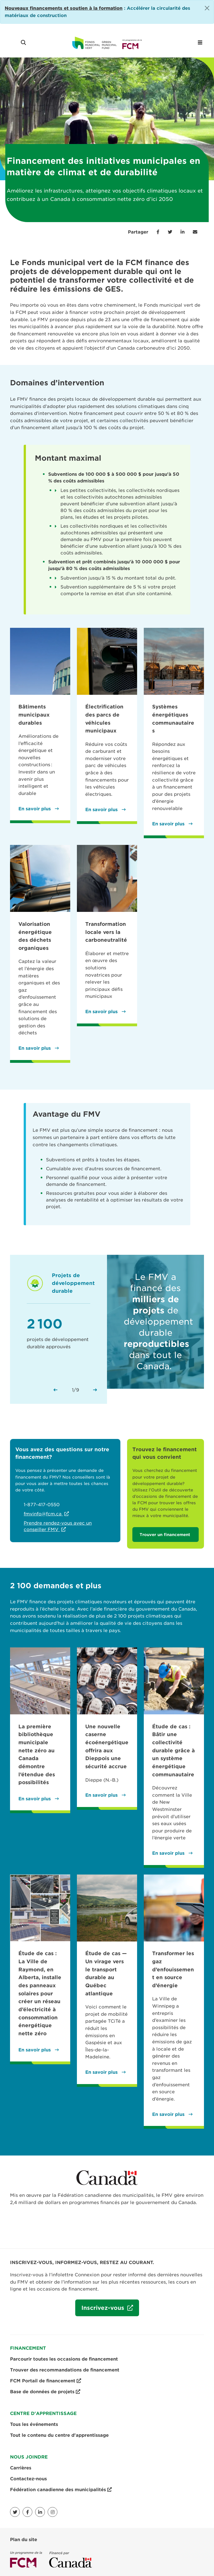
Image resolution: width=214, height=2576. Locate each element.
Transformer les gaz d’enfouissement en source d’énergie (173, 1969)
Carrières (20, 2468)
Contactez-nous (28, 2478)
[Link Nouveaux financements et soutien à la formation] (64, 8)
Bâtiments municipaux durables (34, 714)
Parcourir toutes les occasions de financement (64, 2359)
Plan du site (23, 2539)
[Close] (207, 8)
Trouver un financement (165, 1534)
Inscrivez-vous (100, 2310)
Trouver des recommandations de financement (64, 2370)
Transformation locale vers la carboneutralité (106, 932)
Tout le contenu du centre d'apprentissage (59, 2435)
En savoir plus (35, 808)
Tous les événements (34, 2424)
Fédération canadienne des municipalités (61, 2489)
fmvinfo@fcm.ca (43, 1514)
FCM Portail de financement (45, 2381)
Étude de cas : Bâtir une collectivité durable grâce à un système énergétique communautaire (173, 1750)
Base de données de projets (45, 2391)
